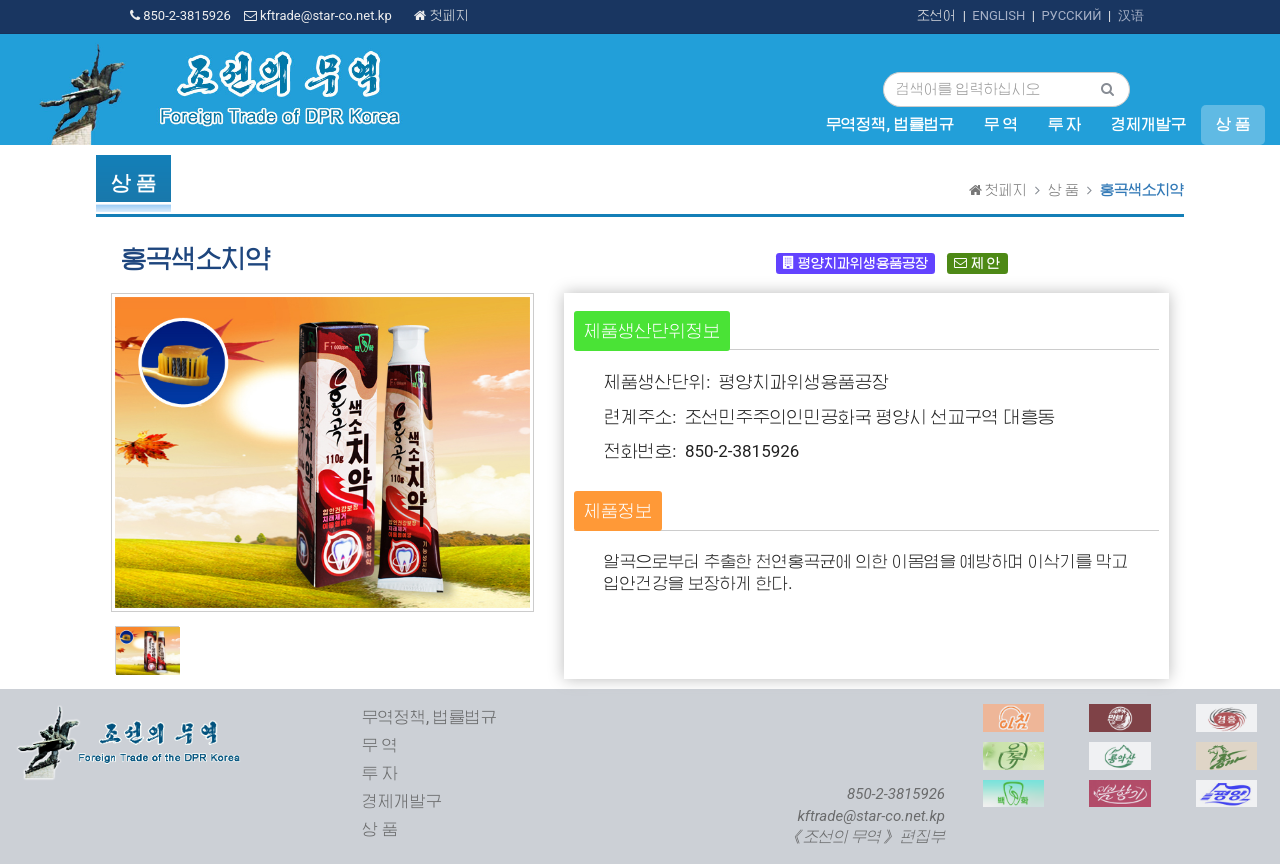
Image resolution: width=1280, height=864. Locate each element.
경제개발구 (1148, 125)
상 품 (1233, 125)
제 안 (976, 262)
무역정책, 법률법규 (889, 125)
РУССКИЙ (1071, 15)
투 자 (1065, 125)
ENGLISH (998, 15)
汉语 (1131, 15)
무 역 (1001, 125)
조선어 (936, 15)
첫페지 (441, 15)
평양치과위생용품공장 (855, 262)
